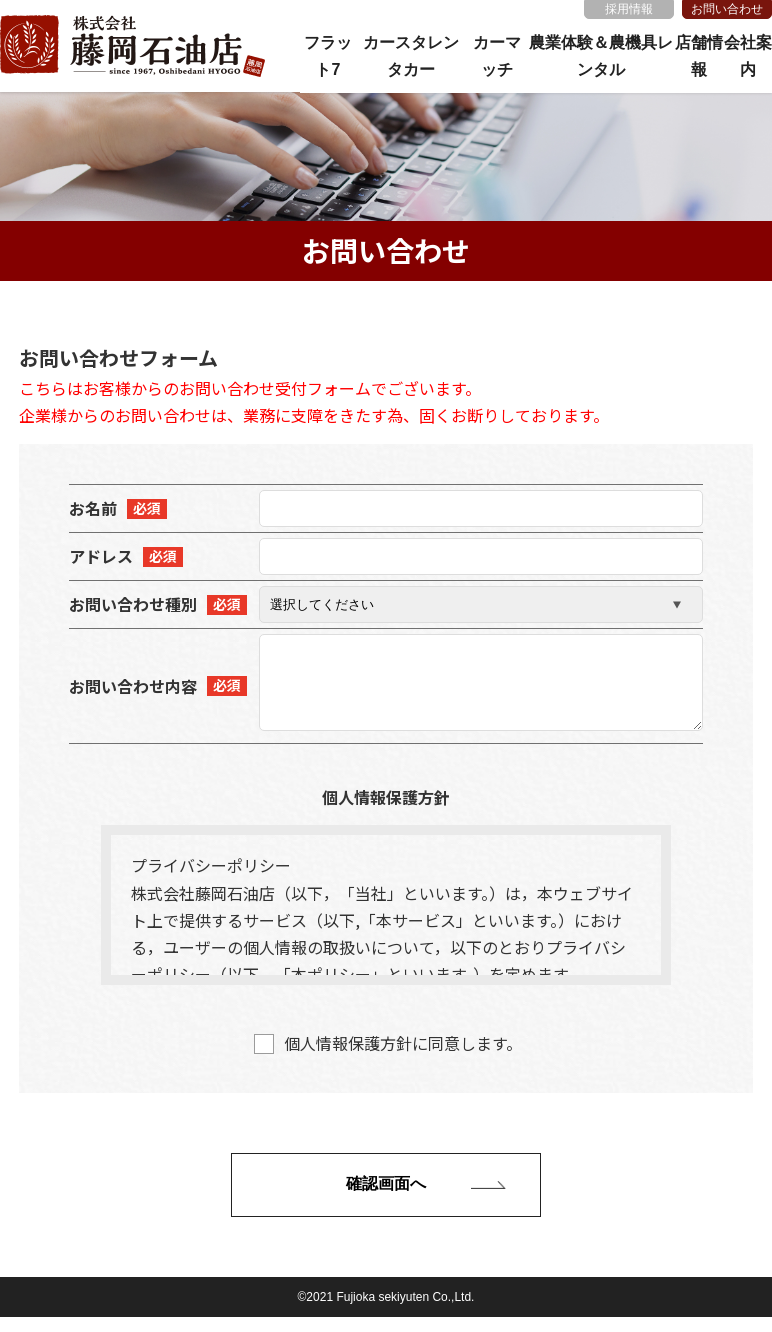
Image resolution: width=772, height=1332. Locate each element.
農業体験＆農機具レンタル (601, 56)
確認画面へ (386, 1198)
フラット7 (328, 56)
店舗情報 (699, 56)
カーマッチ (497, 56)
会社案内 (748, 56)
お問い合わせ (727, 9)
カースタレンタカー (411, 56)
